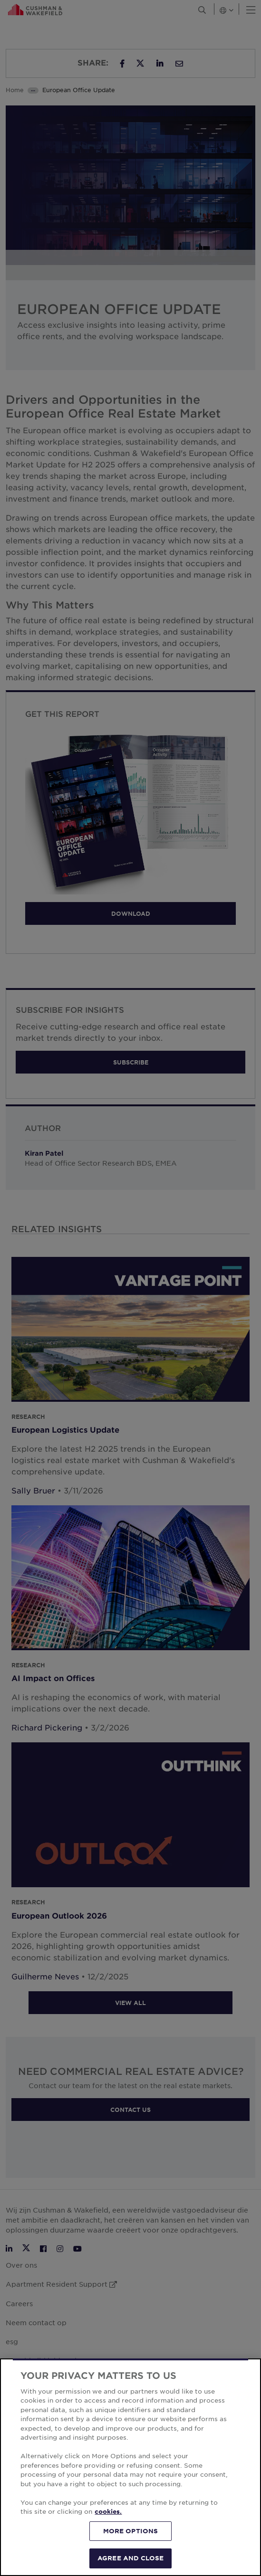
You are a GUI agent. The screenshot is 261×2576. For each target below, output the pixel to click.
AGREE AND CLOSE (130, 2558)
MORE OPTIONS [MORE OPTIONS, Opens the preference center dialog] (130, 2531)
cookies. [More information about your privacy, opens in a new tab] (108, 2511)
